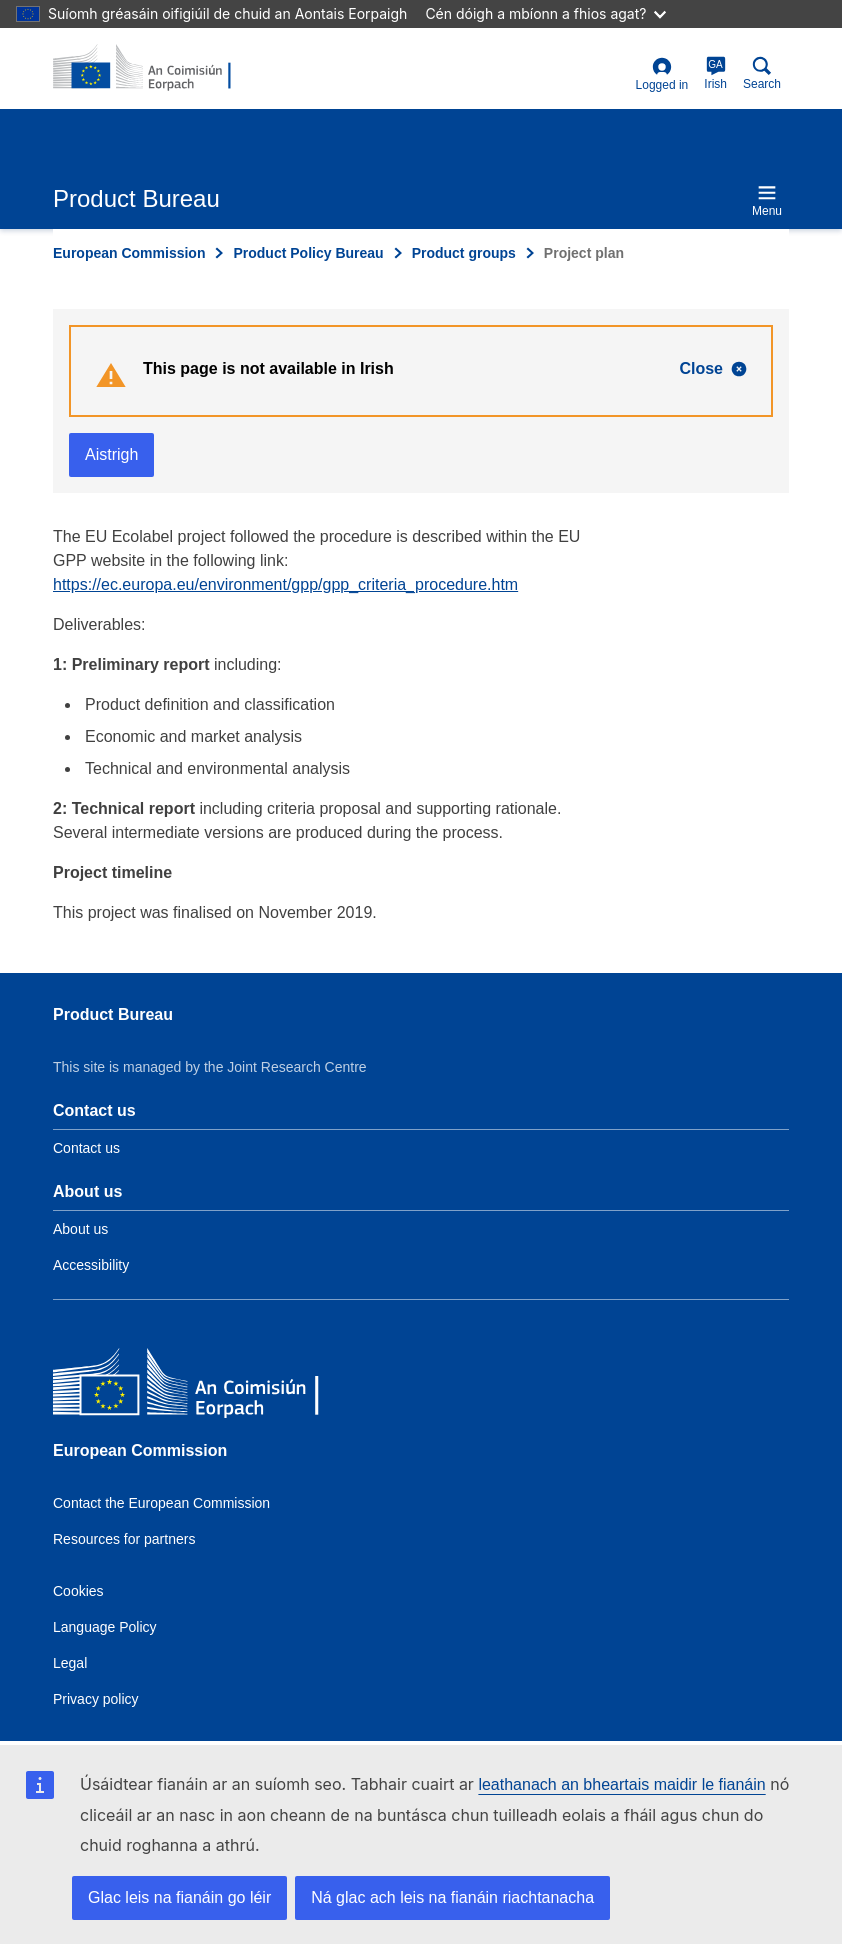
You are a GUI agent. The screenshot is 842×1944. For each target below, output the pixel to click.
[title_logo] (150, 68)
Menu (767, 200)
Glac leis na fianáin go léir (179, 1897)
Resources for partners (124, 1539)
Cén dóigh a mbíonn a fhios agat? (545, 13)
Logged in (662, 74)
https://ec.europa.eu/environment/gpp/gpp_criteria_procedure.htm (285, 584)
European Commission (129, 253)
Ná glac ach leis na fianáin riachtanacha (452, 1897)
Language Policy (105, 1627)
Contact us (86, 1148)
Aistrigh (111, 454)
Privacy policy (96, 1699)
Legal (70, 1663)
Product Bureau (113, 1014)
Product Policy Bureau (308, 253)
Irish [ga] (715, 73)
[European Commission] (198, 1386)
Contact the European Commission (161, 1503)
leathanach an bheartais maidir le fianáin (621, 1784)
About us (80, 1229)
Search (762, 73)
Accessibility (91, 1265)
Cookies (78, 1591)
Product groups (464, 253)
